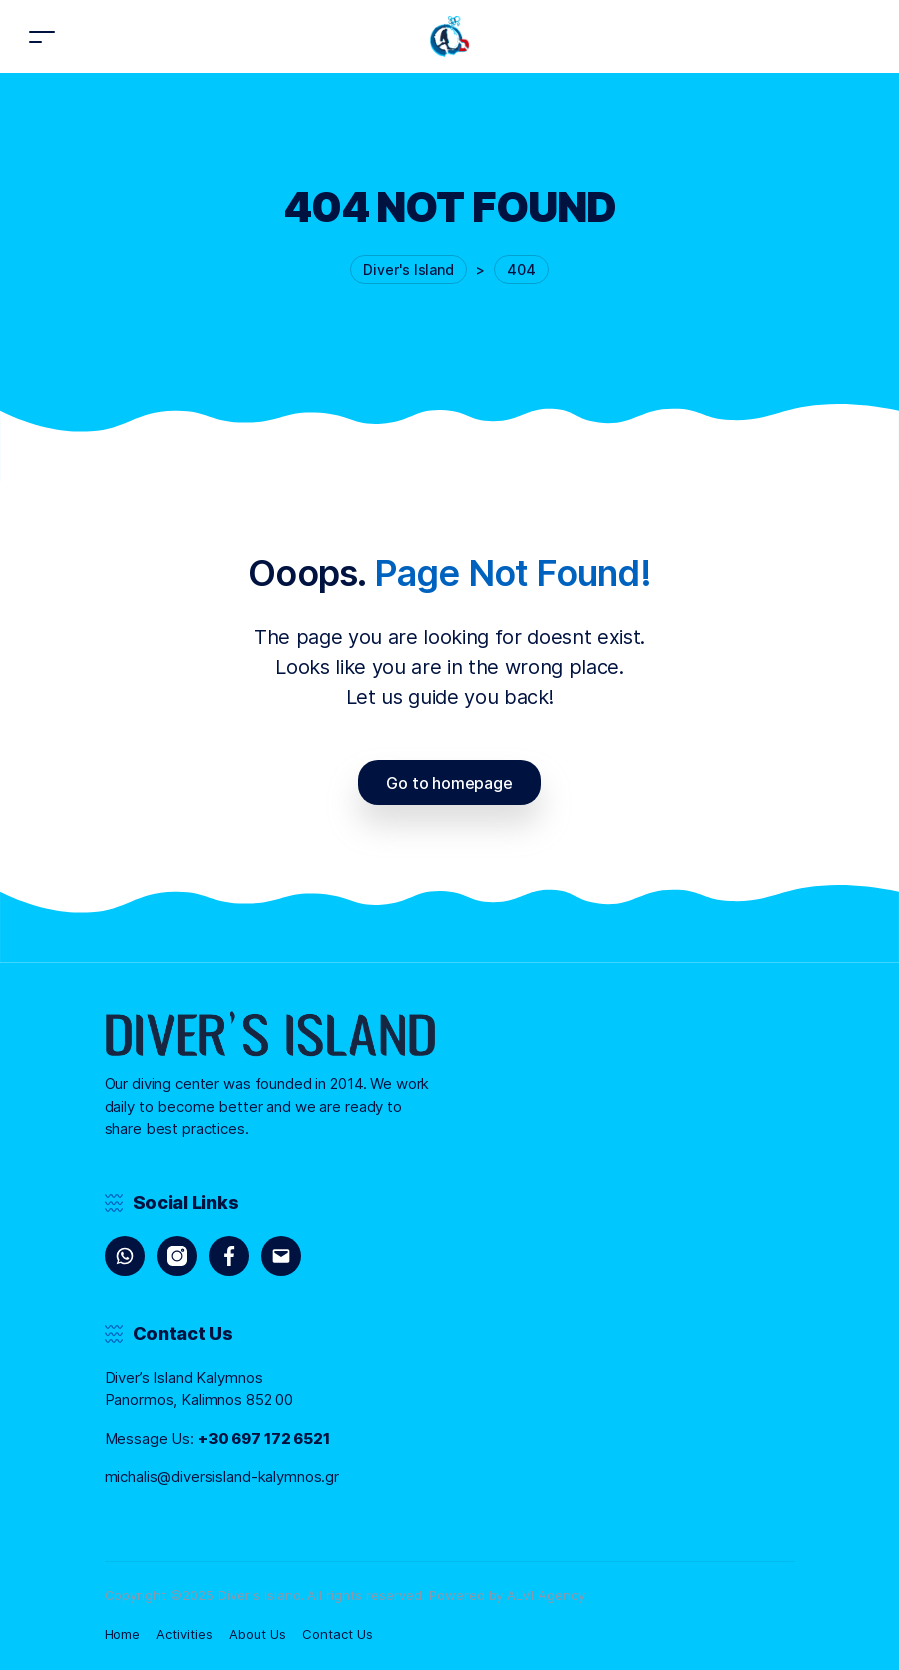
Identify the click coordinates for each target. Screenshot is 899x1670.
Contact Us (337, 1634)
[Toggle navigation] (42, 36)
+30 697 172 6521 (264, 1438)
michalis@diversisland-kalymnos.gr (222, 1476)
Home (123, 1634)
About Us (257, 1634)
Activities (184, 1634)
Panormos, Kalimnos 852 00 (199, 1399)
